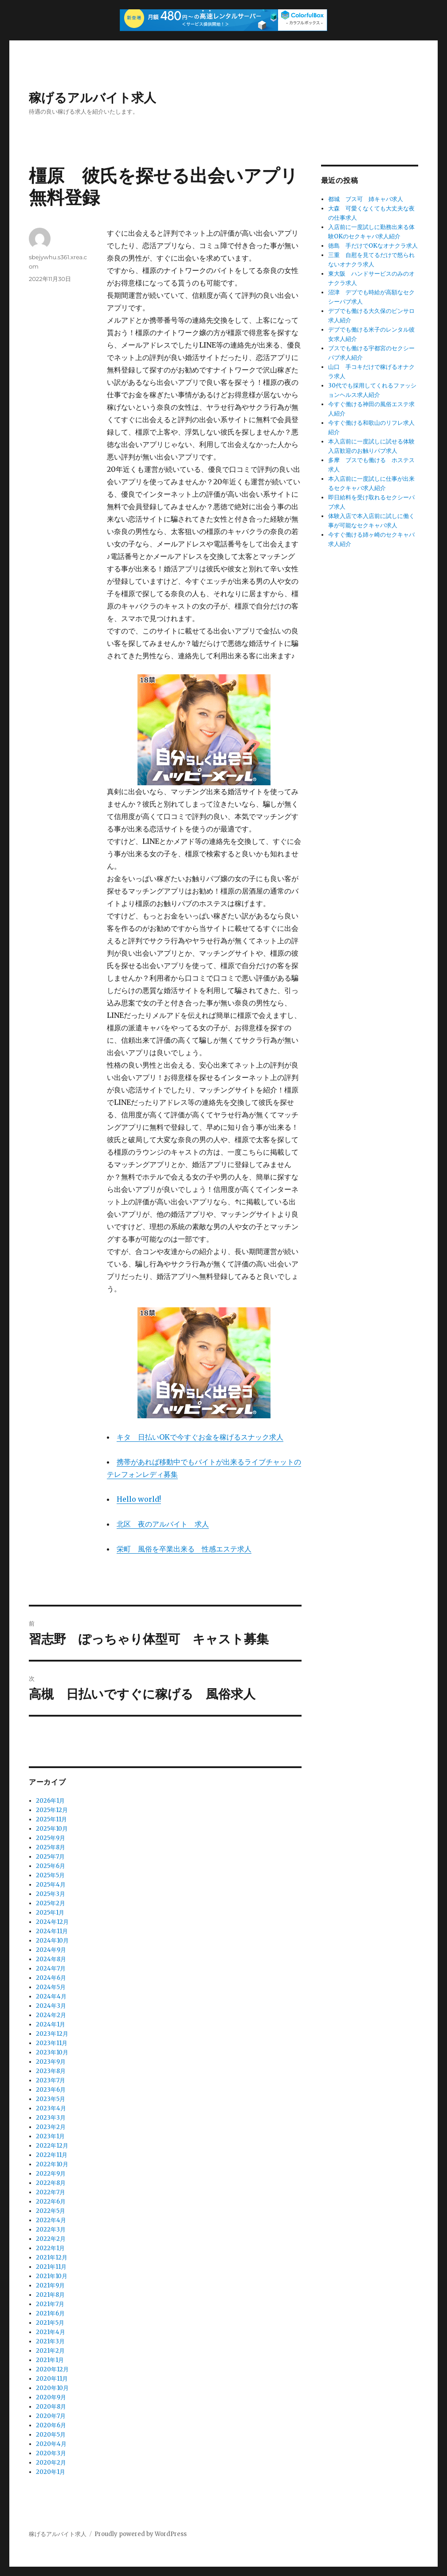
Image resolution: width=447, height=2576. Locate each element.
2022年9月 (51, 2173)
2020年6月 (51, 2425)
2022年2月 (51, 2239)
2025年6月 (50, 1866)
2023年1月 (50, 2136)
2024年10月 (52, 1940)
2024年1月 (50, 2024)
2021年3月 (50, 2341)
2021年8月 (50, 2295)
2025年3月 (50, 1894)
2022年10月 (52, 2164)
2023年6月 (51, 2089)
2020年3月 (51, 2453)
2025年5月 (50, 1875)
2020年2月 (51, 2462)
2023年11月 (51, 2043)
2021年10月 (51, 2276)
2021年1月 (50, 2360)
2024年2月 (51, 2015)
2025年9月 (50, 1838)
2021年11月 (51, 2267)
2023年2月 (51, 2127)
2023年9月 (51, 2062)
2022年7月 (50, 2192)
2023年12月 (52, 2034)
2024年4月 (51, 1996)
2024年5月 (51, 1987)
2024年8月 (51, 1959)
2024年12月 (52, 1922)
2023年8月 (51, 2071)
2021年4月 (50, 2332)
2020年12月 (52, 2369)
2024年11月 (52, 1931)
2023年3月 (51, 2117)
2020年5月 (51, 2434)
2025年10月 (52, 1828)
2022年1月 (50, 2248)
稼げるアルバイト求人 (92, 97)
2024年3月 (51, 2006)
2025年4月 (51, 1884)
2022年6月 (51, 2201)
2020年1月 (50, 2472)
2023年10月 (52, 2052)
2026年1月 (50, 1800)
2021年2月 (50, 2350)
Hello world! (139, 1499)
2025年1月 (50, 1912)
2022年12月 (52, 2145)
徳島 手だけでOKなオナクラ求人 (373, 245)
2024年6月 (51, 1978)
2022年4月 (51, 2220)
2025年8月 (50, 1847)
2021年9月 (50, 2285)
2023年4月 (51, 2108)
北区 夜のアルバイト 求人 (163, 1523)
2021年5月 (50, 2323)
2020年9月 (51, 2397)
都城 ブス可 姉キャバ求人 (365, 199)
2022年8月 (51, 2183)
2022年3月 (51, 2229)
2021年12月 (51, 2257)
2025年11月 (51, 1819)
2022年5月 (50, 2211)
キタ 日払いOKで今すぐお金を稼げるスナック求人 (200, 1436)
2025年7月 (50, 1856)
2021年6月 (50, 2313)
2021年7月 (50, 2304)
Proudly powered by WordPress (140, 2534)
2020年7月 (51, 2416)
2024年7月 (51, 1968)
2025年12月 (52, 1810)
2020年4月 (51, 2444)
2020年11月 (52, 2378)
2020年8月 (51, 2406)
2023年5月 (50, 2099)
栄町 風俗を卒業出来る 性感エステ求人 (184, 1548)
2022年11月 (51, 2155)
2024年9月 (51, 1950)
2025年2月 (50, 1903)
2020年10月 (52, 2388)
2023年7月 (50, 2080)
